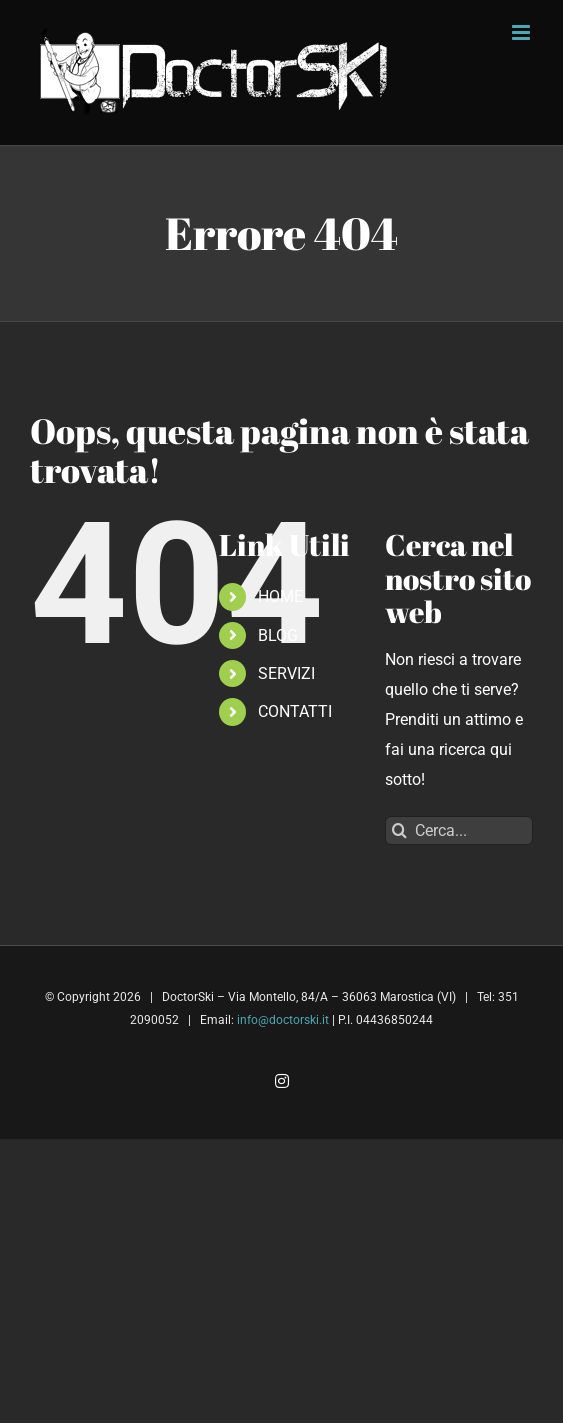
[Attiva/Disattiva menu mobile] (522, 32)
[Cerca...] (459, 830)
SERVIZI (286, 673)
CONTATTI (295, 711)
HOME (280, 596)
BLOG (278, 635)
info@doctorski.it (283, 1020)
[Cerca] (399, 830)
